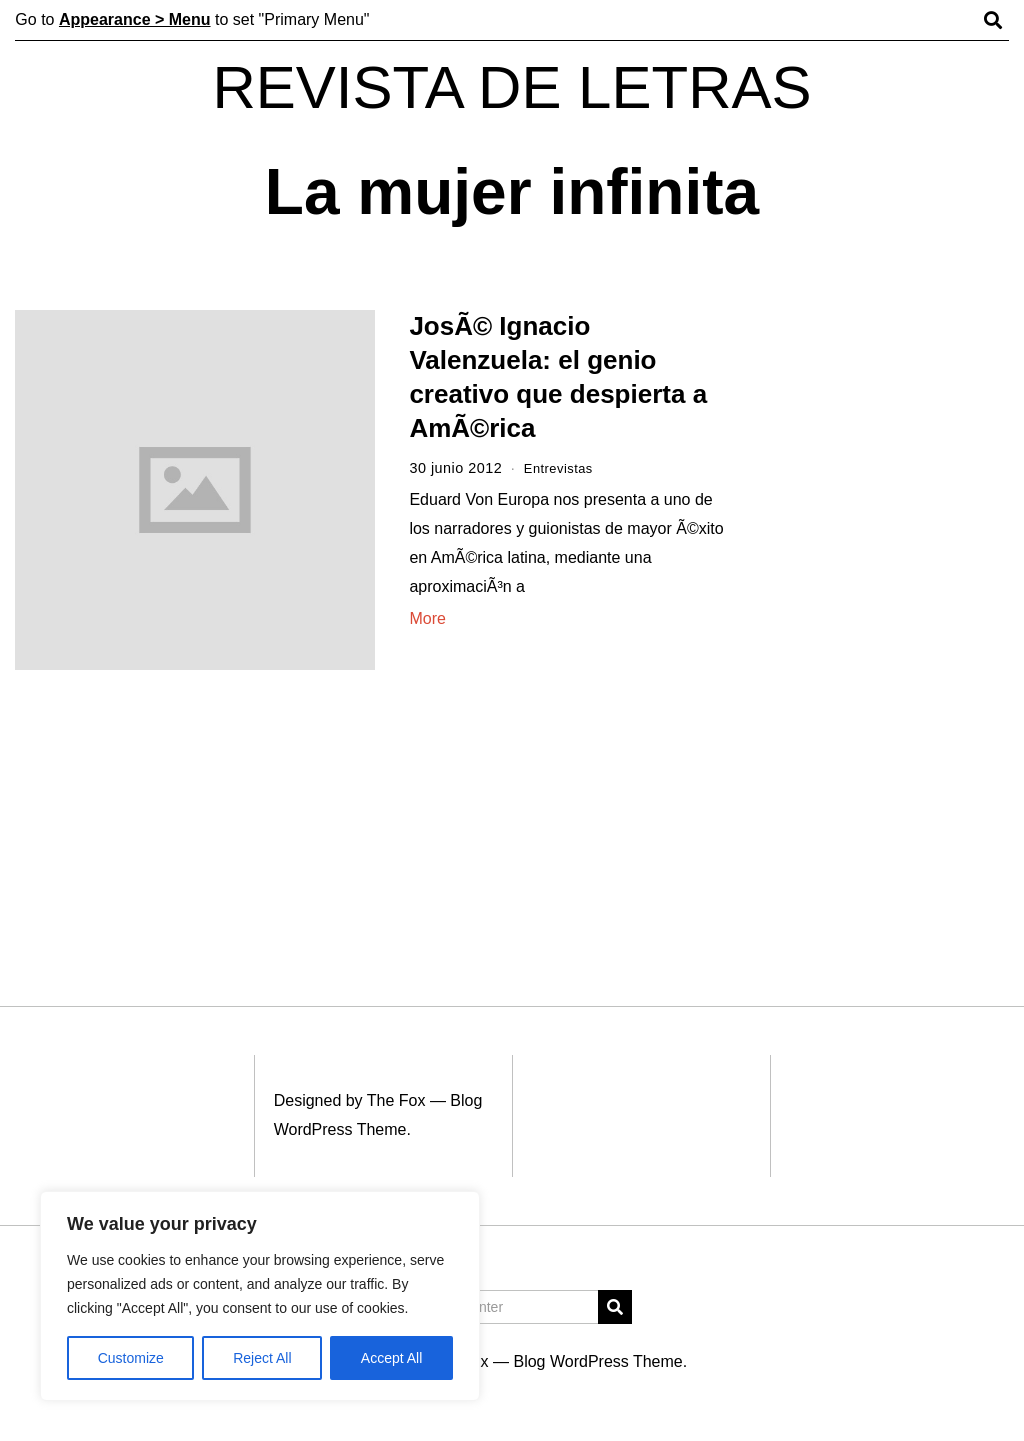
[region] (260, 1296)
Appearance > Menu (135, 19)
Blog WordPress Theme (597, 1361)
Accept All (391, 1358)
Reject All (262, 1358)
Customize (131, 1358)
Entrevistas (562, 468)
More (427, 618)
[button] (615, 1307)
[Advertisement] (887, 618)
